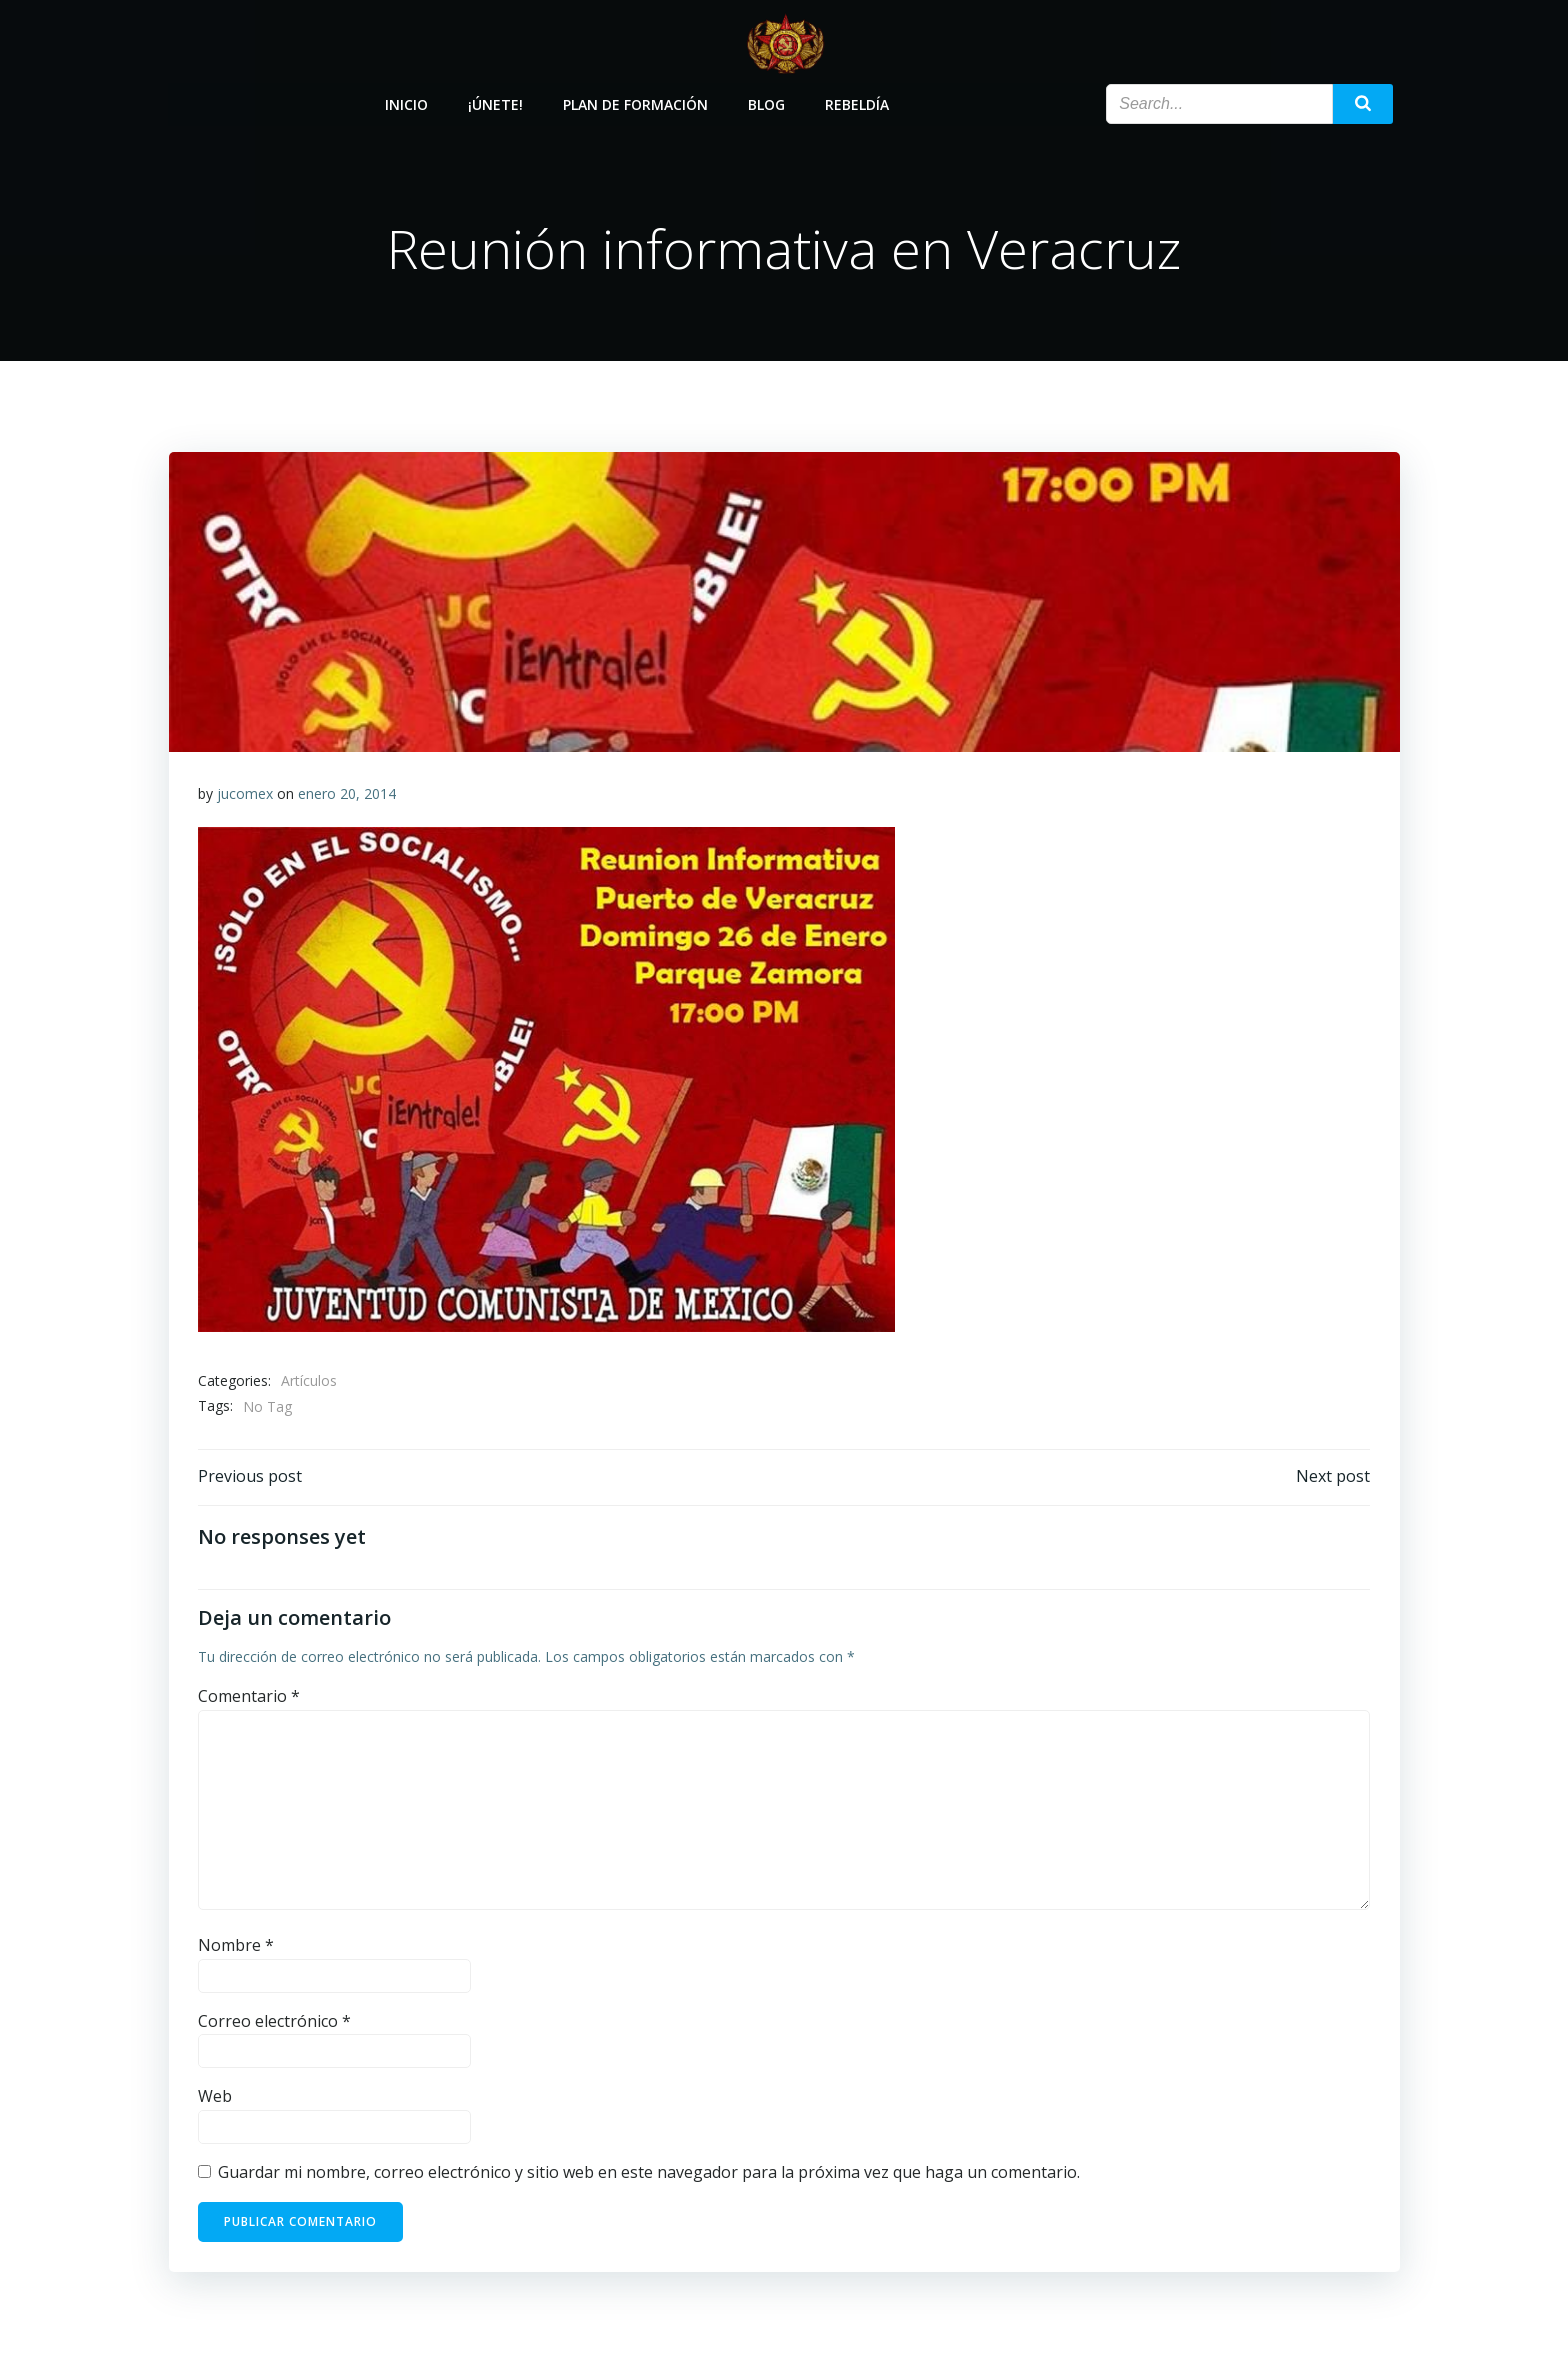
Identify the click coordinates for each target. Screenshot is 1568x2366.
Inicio (407, 102)
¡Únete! (496, 102)
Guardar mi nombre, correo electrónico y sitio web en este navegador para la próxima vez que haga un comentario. (649, 2175)
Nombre (236, 1948)
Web (215, 2100)
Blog (767, 102)
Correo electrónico (274, 2024)
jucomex (245, 795)
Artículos (309, 1382)
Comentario (249, 1699)
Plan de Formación (636, 102)
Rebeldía (858, 102)
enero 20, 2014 (347, 795)
